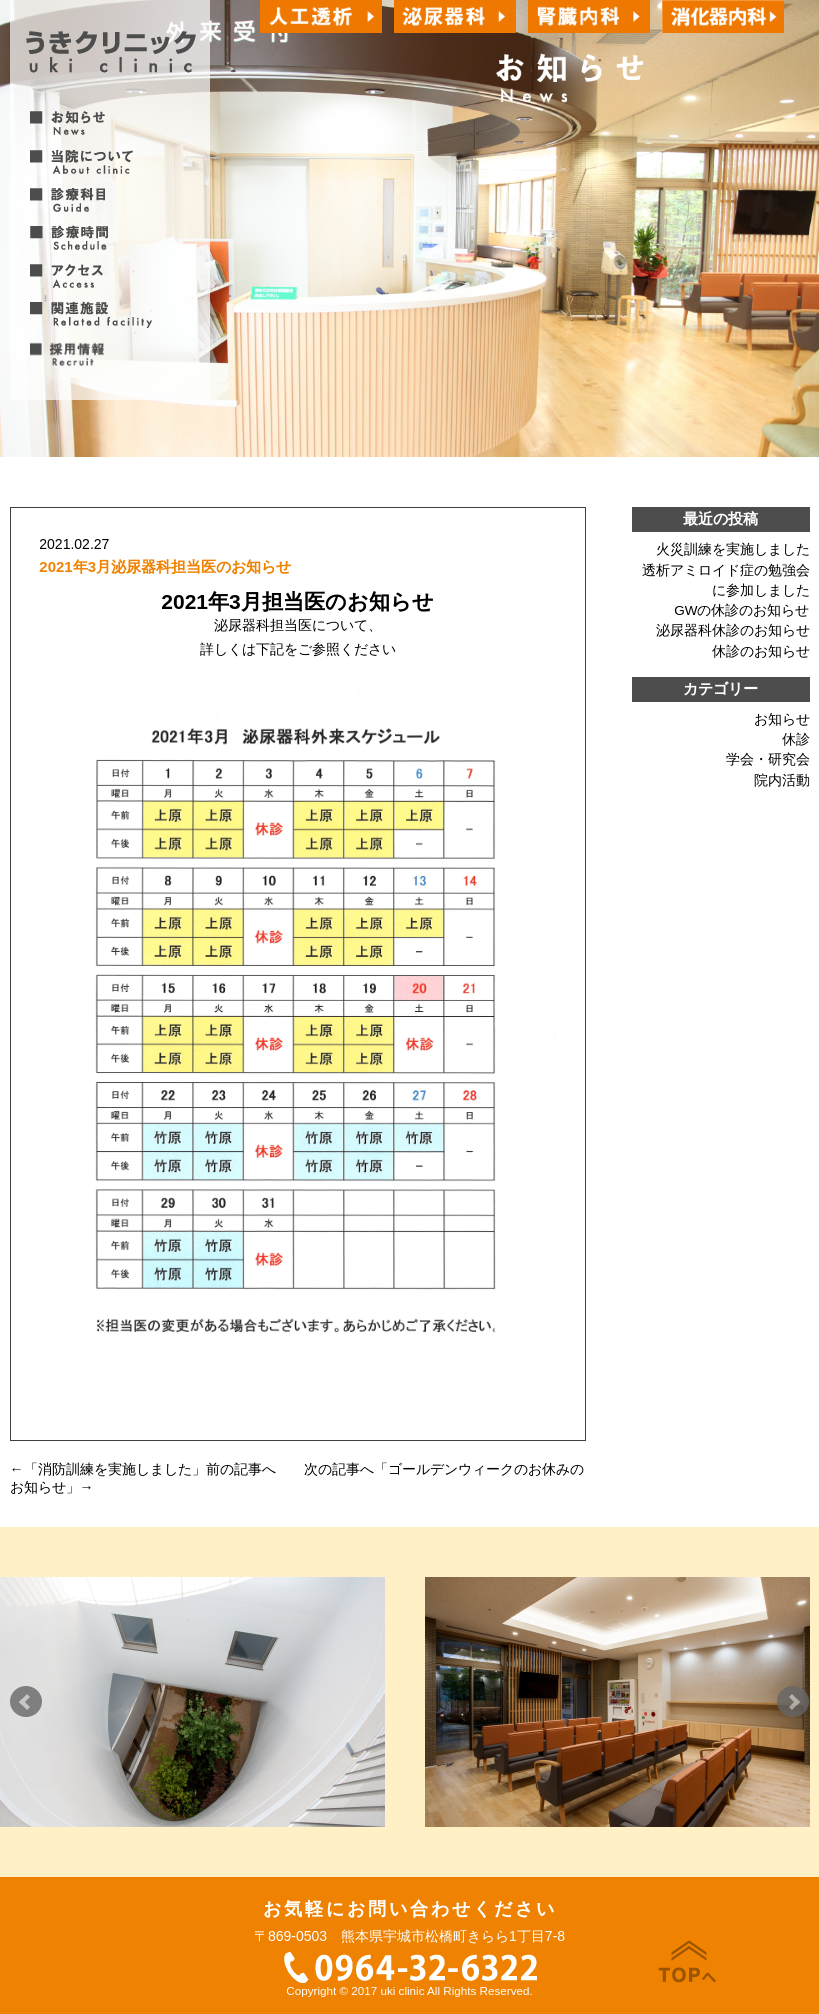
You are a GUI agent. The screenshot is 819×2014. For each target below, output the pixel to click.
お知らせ (782, 719)
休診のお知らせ (761, 651)
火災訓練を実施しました (733, 549)
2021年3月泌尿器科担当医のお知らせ (165, 566)
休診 (796, 739)
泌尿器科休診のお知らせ (733, 630)
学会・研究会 (768, 759)
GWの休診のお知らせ (741, 610)
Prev (26, 1702)
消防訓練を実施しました (115, 1469)
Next (793, 1702)
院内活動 (782, 780)
